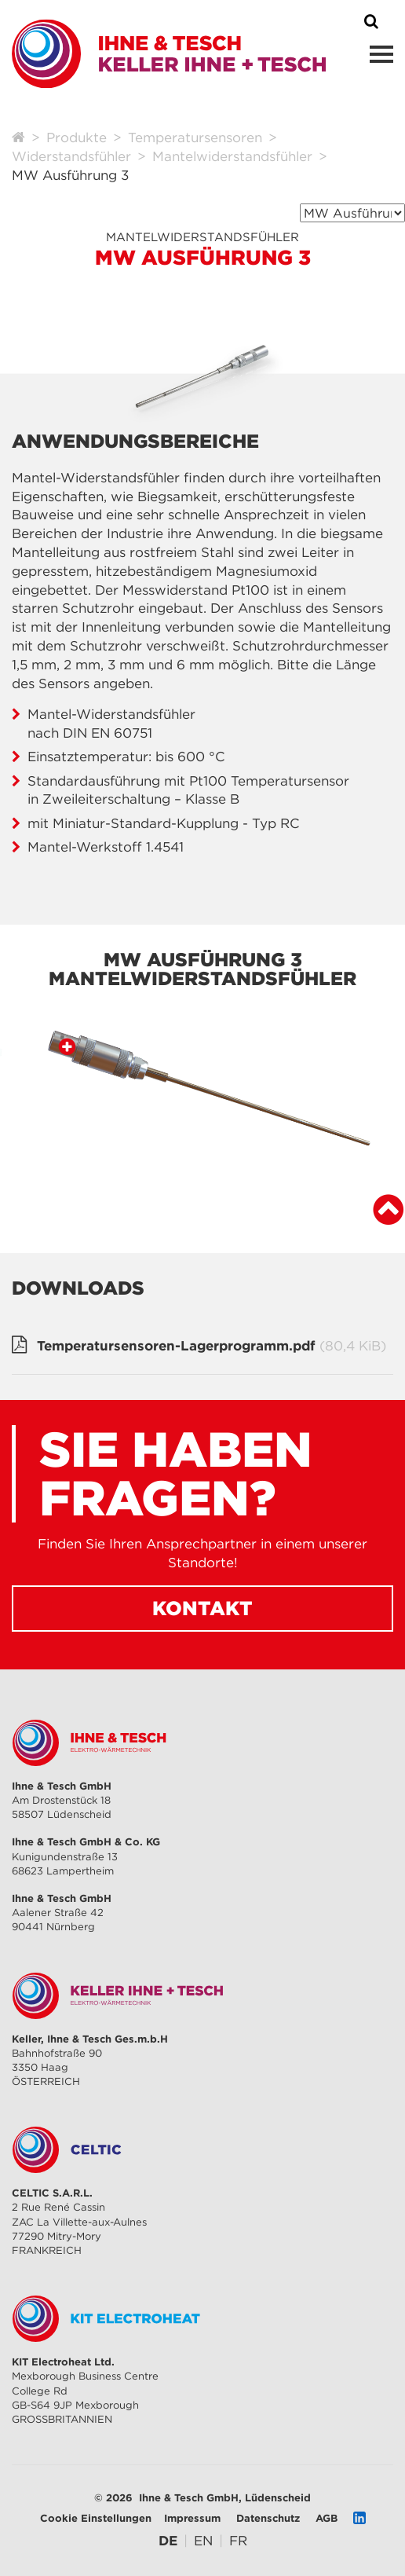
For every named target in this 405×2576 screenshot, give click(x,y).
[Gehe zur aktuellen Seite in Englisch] (203, 2540)
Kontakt (202, 1608)
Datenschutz (268, 2518)
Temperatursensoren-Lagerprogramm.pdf (211, 1346)
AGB (327, 2518)
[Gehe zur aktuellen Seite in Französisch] (238, 2540)
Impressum (192, 2518)
